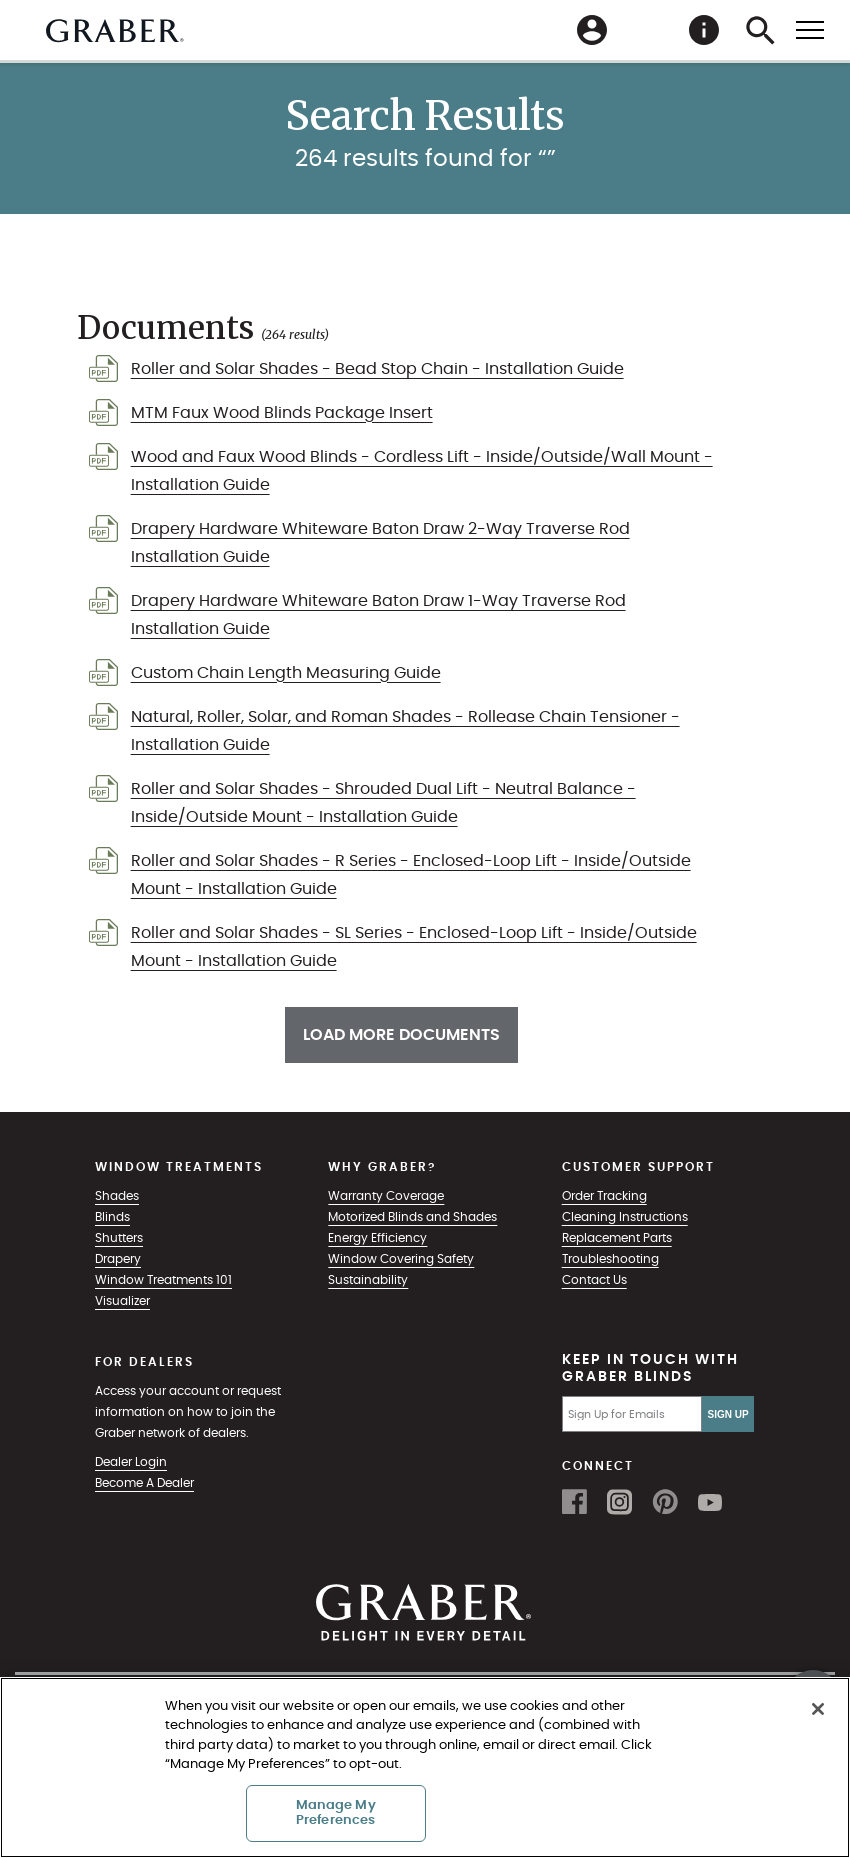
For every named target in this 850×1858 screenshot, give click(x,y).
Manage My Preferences (336, 1813)
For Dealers (144, 1362)
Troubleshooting (610, 1259)
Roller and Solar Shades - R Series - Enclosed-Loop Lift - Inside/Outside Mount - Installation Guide (411, 875)
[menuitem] (648, 30)
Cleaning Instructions (625, 1217)
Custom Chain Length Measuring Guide (286, 673)
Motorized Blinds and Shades (412, 1217)
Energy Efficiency (377, 1238)
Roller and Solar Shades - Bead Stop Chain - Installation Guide (377, 369)
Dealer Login (131, 1462)
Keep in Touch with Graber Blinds (650, 1369)
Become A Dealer (144, 1483)
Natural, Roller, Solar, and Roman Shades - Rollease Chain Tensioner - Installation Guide (405, 731)
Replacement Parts (617, 1238)
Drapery (118, 1259)
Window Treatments (179, 1167)
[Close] (818, 1709)
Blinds (112, 1217)
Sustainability (368, 1280)
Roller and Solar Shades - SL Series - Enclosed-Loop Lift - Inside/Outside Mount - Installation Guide (414, 947)
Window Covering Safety (401, 1259)
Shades (117, 1196)
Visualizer (122, 1301)
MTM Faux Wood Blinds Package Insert (282, 413)
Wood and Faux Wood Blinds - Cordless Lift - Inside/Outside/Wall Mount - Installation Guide (422, 471)
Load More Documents (401, 1035)
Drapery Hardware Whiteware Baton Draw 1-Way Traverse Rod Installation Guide (378, 615)
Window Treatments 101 (163, 1280)
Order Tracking (604, 1196)
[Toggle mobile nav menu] (810, 29)
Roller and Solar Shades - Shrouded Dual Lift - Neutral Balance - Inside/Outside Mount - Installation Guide (383, 803)
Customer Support (638, 1167)
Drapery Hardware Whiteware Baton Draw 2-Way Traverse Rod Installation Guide (380, 543)
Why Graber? (382, 1167)
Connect (598, 1466)
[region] (425, 1767)
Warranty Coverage (386, 1196)
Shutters (119, 1238)
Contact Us (594, 1280)
